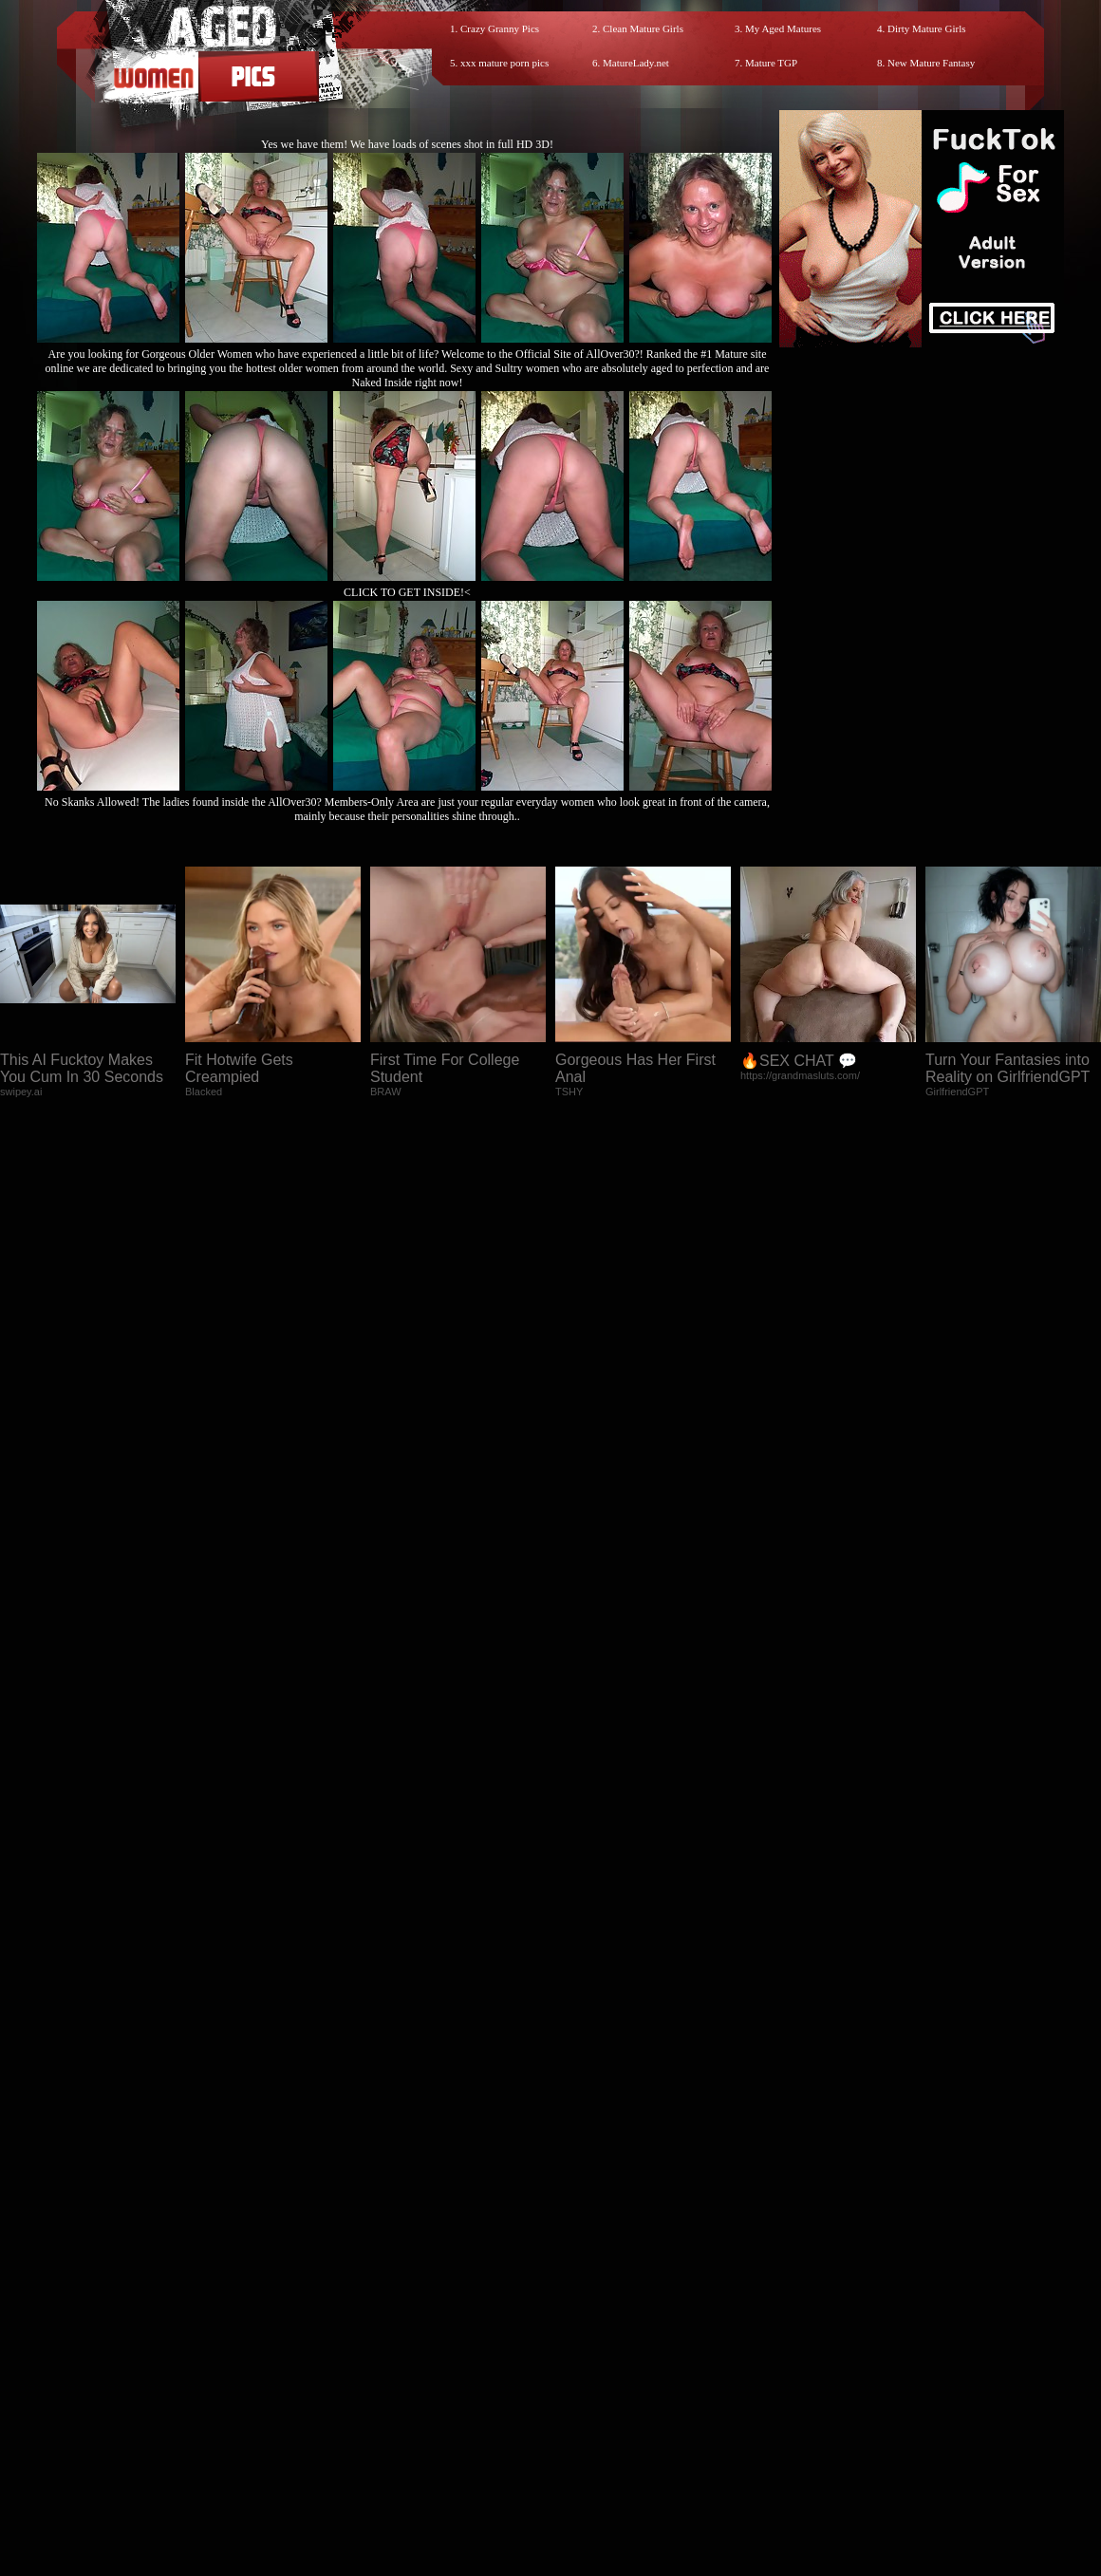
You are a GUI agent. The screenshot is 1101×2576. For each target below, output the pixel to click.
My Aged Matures (783, 28)
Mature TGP (771, 62)
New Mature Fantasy (931, 62)
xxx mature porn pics (504, 62)
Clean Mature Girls (643, 28)
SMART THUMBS (584, 2405)
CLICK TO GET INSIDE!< (407, 592)
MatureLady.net (636, 62)
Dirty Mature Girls (926, 28)
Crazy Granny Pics (499, 28)
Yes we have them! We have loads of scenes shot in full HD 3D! (407, 144)
